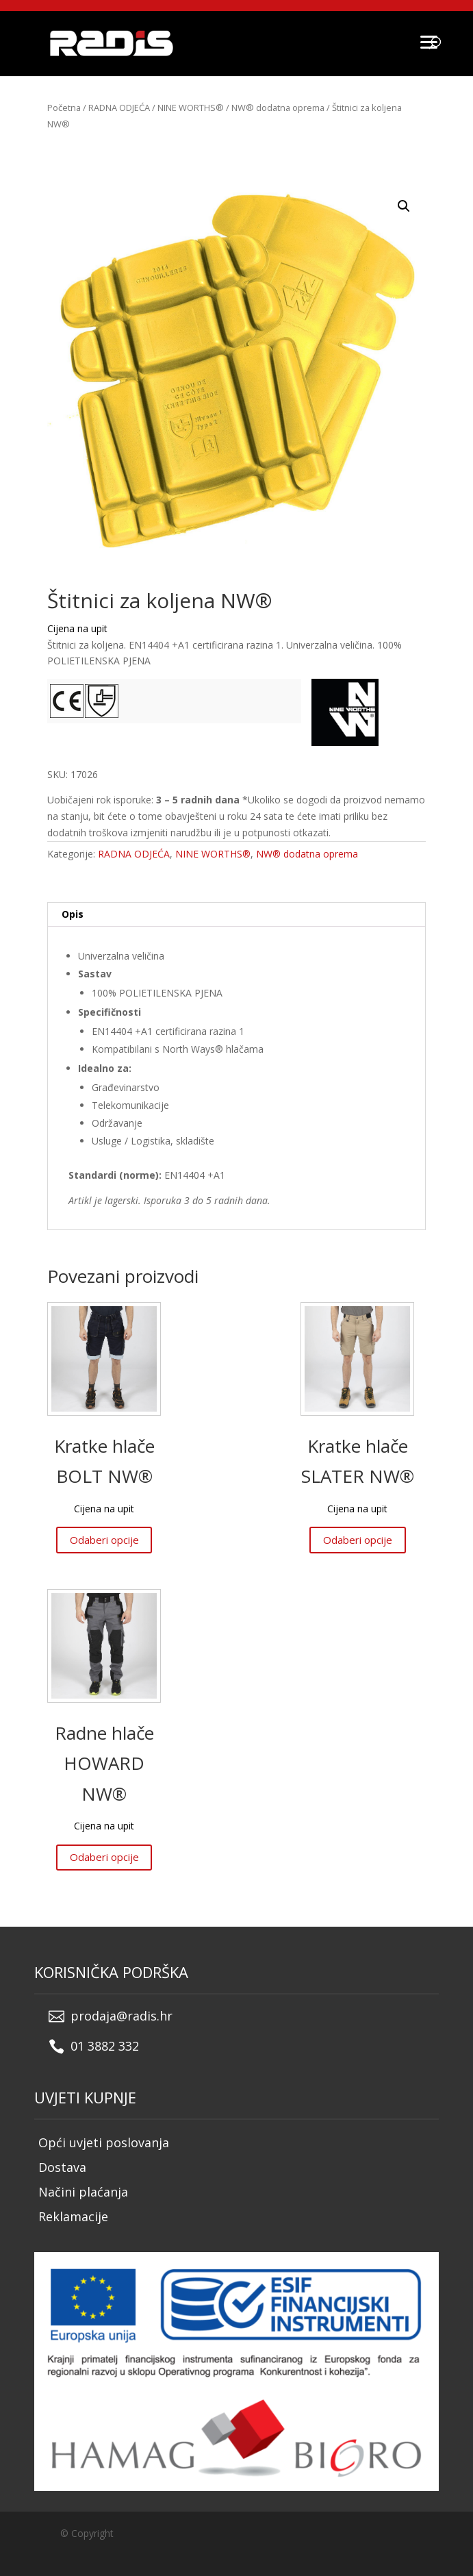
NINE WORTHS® (190, 107)
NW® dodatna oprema (277, 107)
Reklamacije (73, 2216)
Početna (64, 107)
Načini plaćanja (83, 2192)
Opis (73, 914)
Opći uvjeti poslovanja (103, 2142)
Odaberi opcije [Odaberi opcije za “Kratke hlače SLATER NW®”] (357, 1540)
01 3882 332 (105, 2046)
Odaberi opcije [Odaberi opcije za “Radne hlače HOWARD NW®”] (104, 1857)
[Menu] (428, 41)
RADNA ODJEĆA (119, 107)
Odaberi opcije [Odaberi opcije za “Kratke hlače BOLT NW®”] (104, 1540)
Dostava (62, 2167)
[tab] (236, 915)
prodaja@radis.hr (121, 2016)
